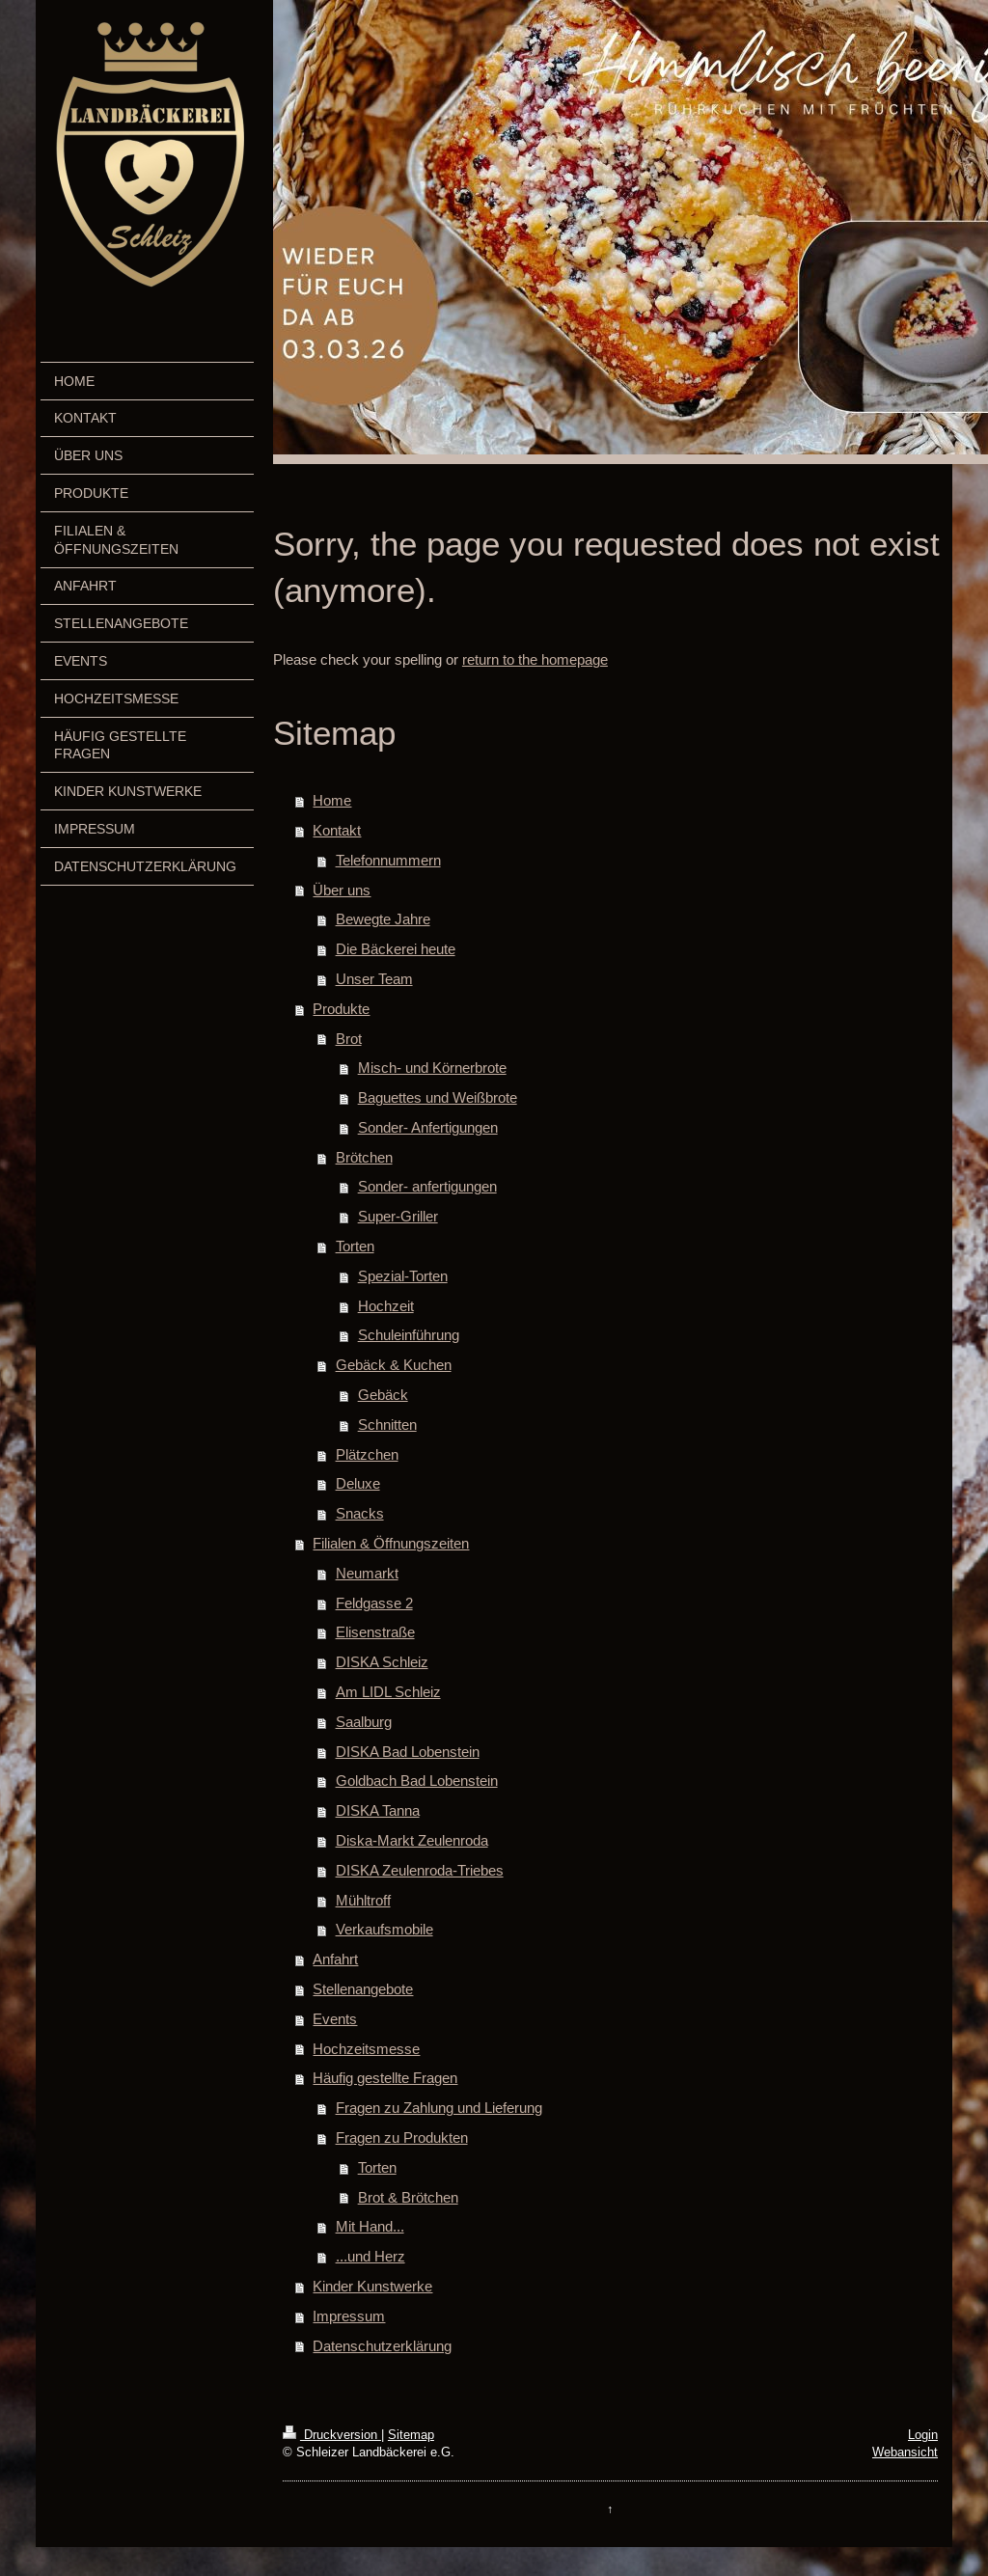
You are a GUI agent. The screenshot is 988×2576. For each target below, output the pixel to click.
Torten (355, 1246)
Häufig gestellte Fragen (385, 2077)
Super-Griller (398, 1216)
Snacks (360, 1513)
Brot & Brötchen (408, 2197)
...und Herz (370, 2256)
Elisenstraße (375, 1632)
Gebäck (383, 1394)
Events (335, 2019)
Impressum (349, 2316)
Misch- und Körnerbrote (432, 1067)
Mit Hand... (370, 2226)
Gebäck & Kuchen (394, 1365)
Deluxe (358, 1483)
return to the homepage (535, 659)
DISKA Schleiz (382, 1662)
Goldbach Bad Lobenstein (417, 1780)
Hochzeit (386, 1306)
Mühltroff (363, 1900)
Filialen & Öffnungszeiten (391, 1543)
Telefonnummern (388, 860)
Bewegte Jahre (383, 919)
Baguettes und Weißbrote (437, 1097)
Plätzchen (367, 1454)
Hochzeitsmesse (366, 2049)
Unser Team (374, 979)
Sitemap (411, 2434)
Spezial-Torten (403, 1276)
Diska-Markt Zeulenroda (412, 1840)
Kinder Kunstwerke (372, 2286)
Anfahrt (335, 1959)
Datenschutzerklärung (382, 2346)
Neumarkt (367, 1573)
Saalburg (364, 1721)
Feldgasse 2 (374, 1603)
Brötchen (364, 1157)
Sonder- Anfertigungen (428, 1127)
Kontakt (337, 830)
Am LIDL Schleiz (388, 1692)
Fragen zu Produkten (402, 2137)
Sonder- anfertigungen (427, 1186)
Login (923, 2434)
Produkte (341, 1008)
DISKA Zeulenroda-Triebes (420, 1870)
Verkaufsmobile (384, 1929)
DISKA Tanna (378, 1810)
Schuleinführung (408, 1335)
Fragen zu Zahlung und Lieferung (439, 2107)
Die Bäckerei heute (395, 949)
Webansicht (905, 2451)
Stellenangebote (363, 1989)
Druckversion (332, 2434)
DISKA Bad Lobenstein (408, 1751)
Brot (349, 1038)
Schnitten (387, 1424)
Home (332, 800)
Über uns (341, 890)
